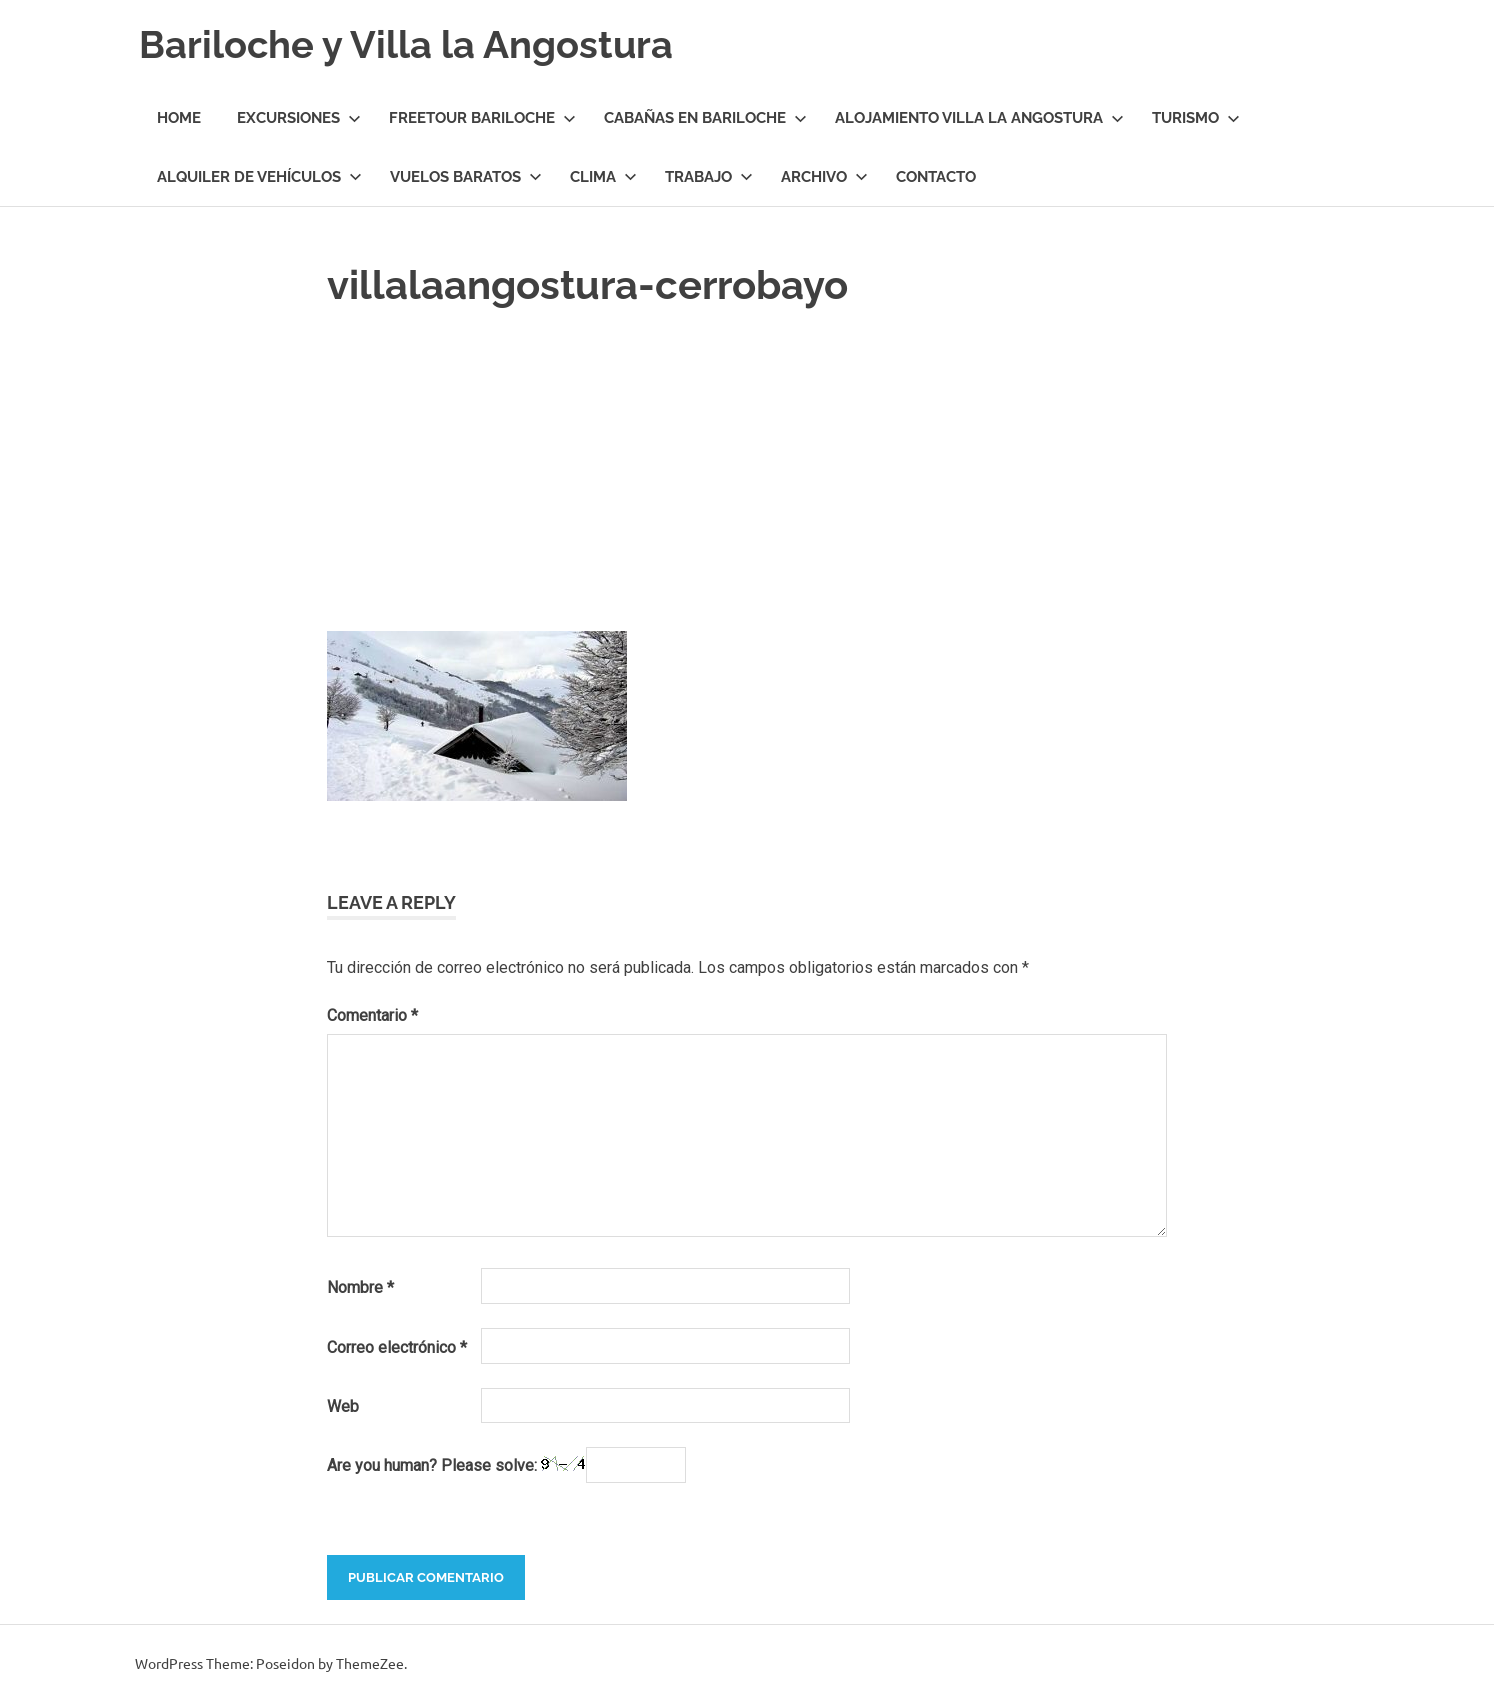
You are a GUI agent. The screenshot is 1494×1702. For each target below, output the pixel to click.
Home (179, 118)
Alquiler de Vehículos (259, 177)
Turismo (1196, 118)
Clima (603, 177)
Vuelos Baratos (466, 177)
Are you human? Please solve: (506, 1465)
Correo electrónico (397, 1347)
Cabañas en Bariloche (705, 118)
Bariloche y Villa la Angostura (406, 44)
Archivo (824, 177)
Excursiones (299, 118)
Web (343, 1406)
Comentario (372, 1015)
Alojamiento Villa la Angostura (979, 118)
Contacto (936, 177)
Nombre (360, 1287)
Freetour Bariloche (482, 118)
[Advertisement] (747, 465)
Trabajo (709, 177)
